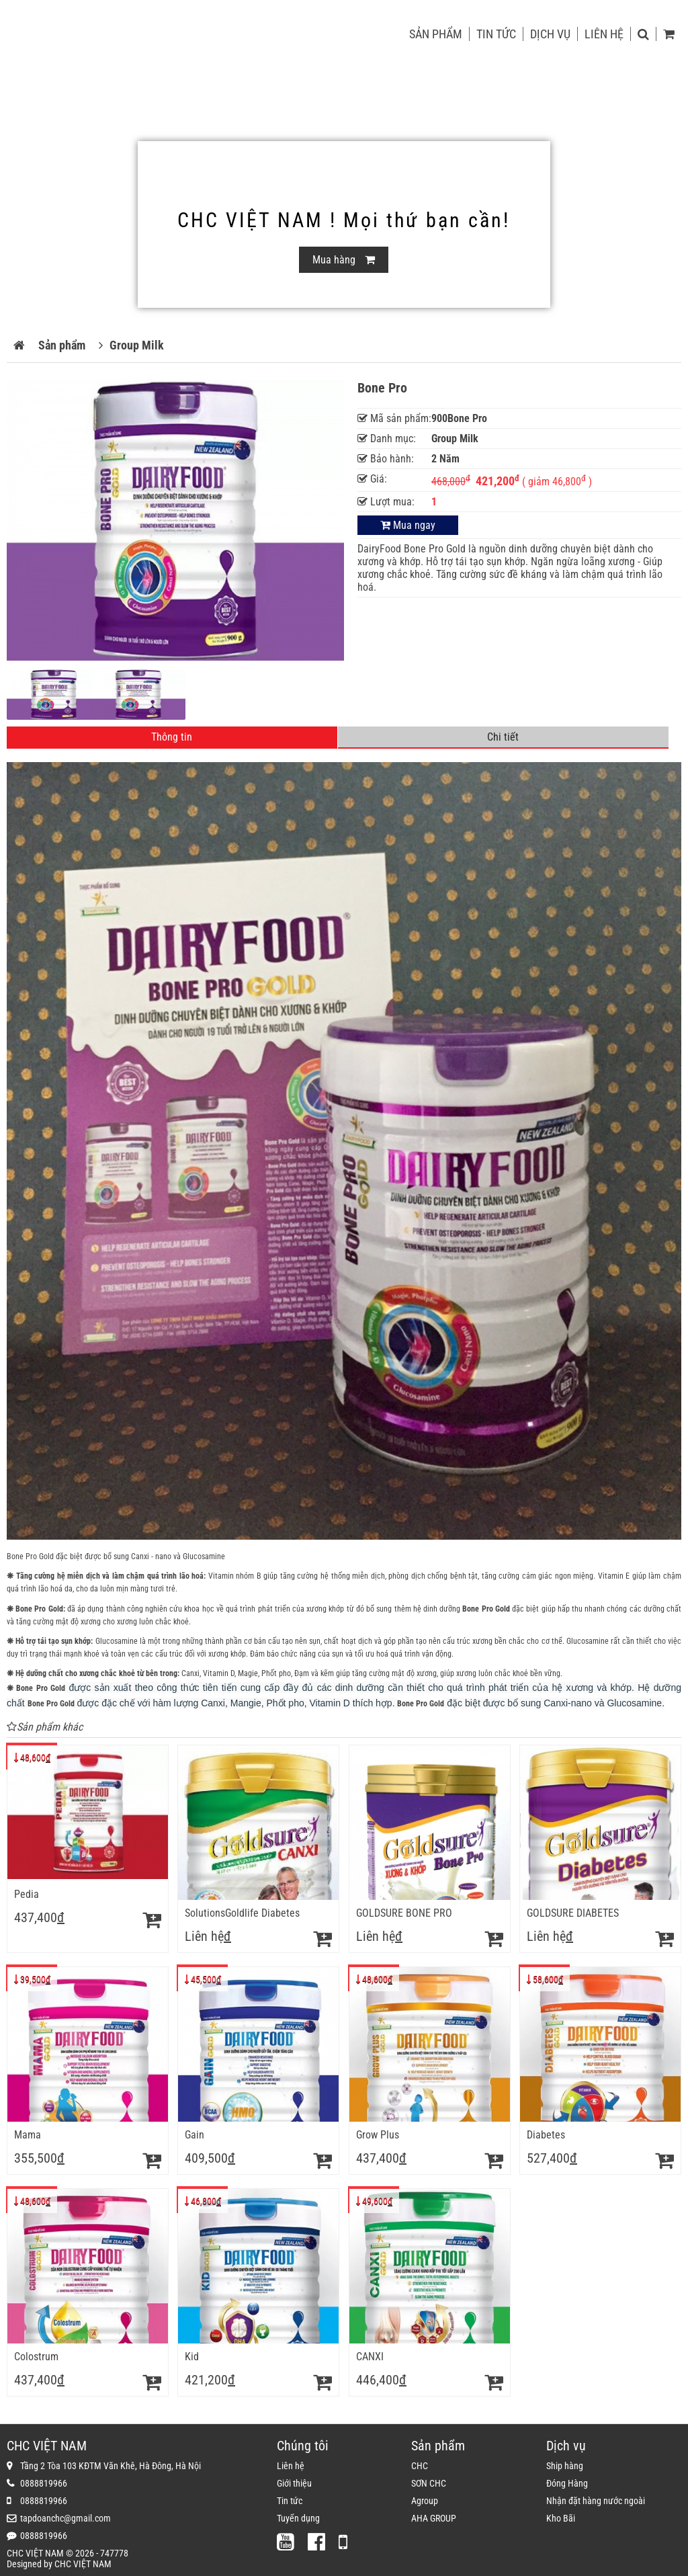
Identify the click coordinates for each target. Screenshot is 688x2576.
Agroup (424, 2500)
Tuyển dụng (298, 2518)
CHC (419, 2465)
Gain (194, 2134)
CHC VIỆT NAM (83, 2564)
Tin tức (496, 34)
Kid (192, 2356)
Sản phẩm (435, 34)
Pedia (26, 1894)
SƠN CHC (428, 2483)
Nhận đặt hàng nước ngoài (595, 2500)
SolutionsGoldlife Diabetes (242, 1913)
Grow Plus (377, 2134)
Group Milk (137, 345)
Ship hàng (564, 2465)
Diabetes (546, 2134)
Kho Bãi (560, 2518)
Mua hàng (343, 259)
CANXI (370, 2356)
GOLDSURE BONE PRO (404, 1913)
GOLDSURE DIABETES (573, 1913)
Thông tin (171, 737)
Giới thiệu (294, 2483)
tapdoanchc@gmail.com (65, 2518)
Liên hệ (604, 34)
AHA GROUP (433, 2518)
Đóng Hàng (567, 2483)
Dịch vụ (550, 34)
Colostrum (36, 2356)
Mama (27, 2134)
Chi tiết (503, 737)
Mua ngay (407, 525)
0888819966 (43, 2483)
